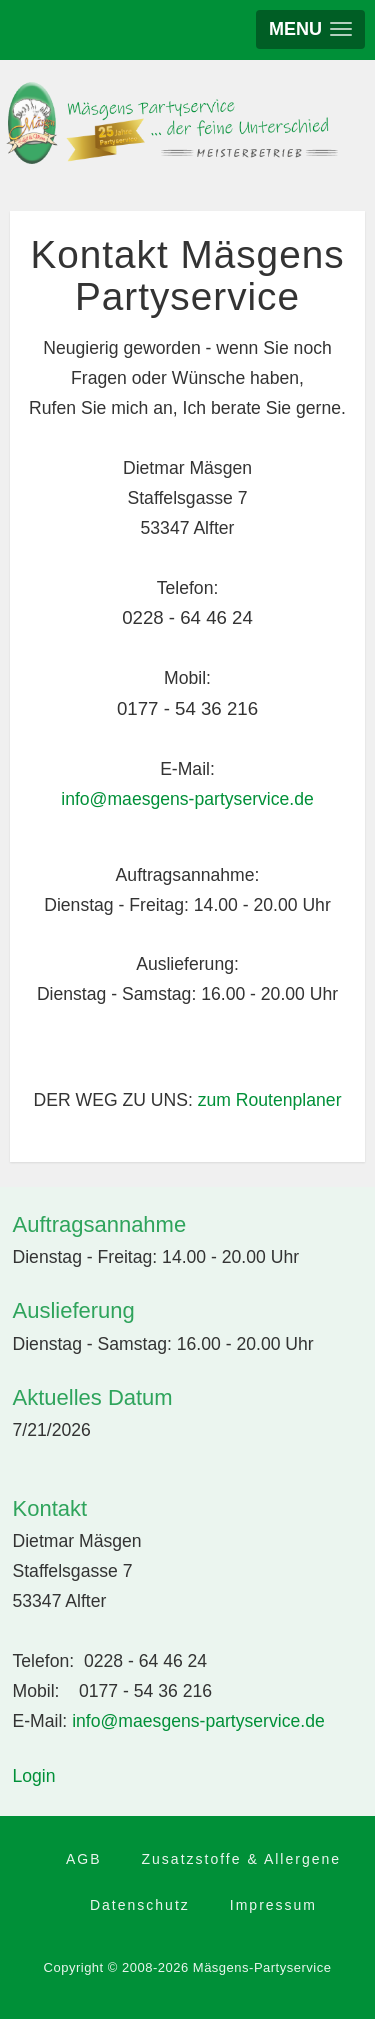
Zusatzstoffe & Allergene (242, 1859)
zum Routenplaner (270, 1100)
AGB (84, 1859)
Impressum (273, 1905)
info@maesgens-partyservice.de (187, 799)
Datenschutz (140, 1905)
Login (34, 1776)
